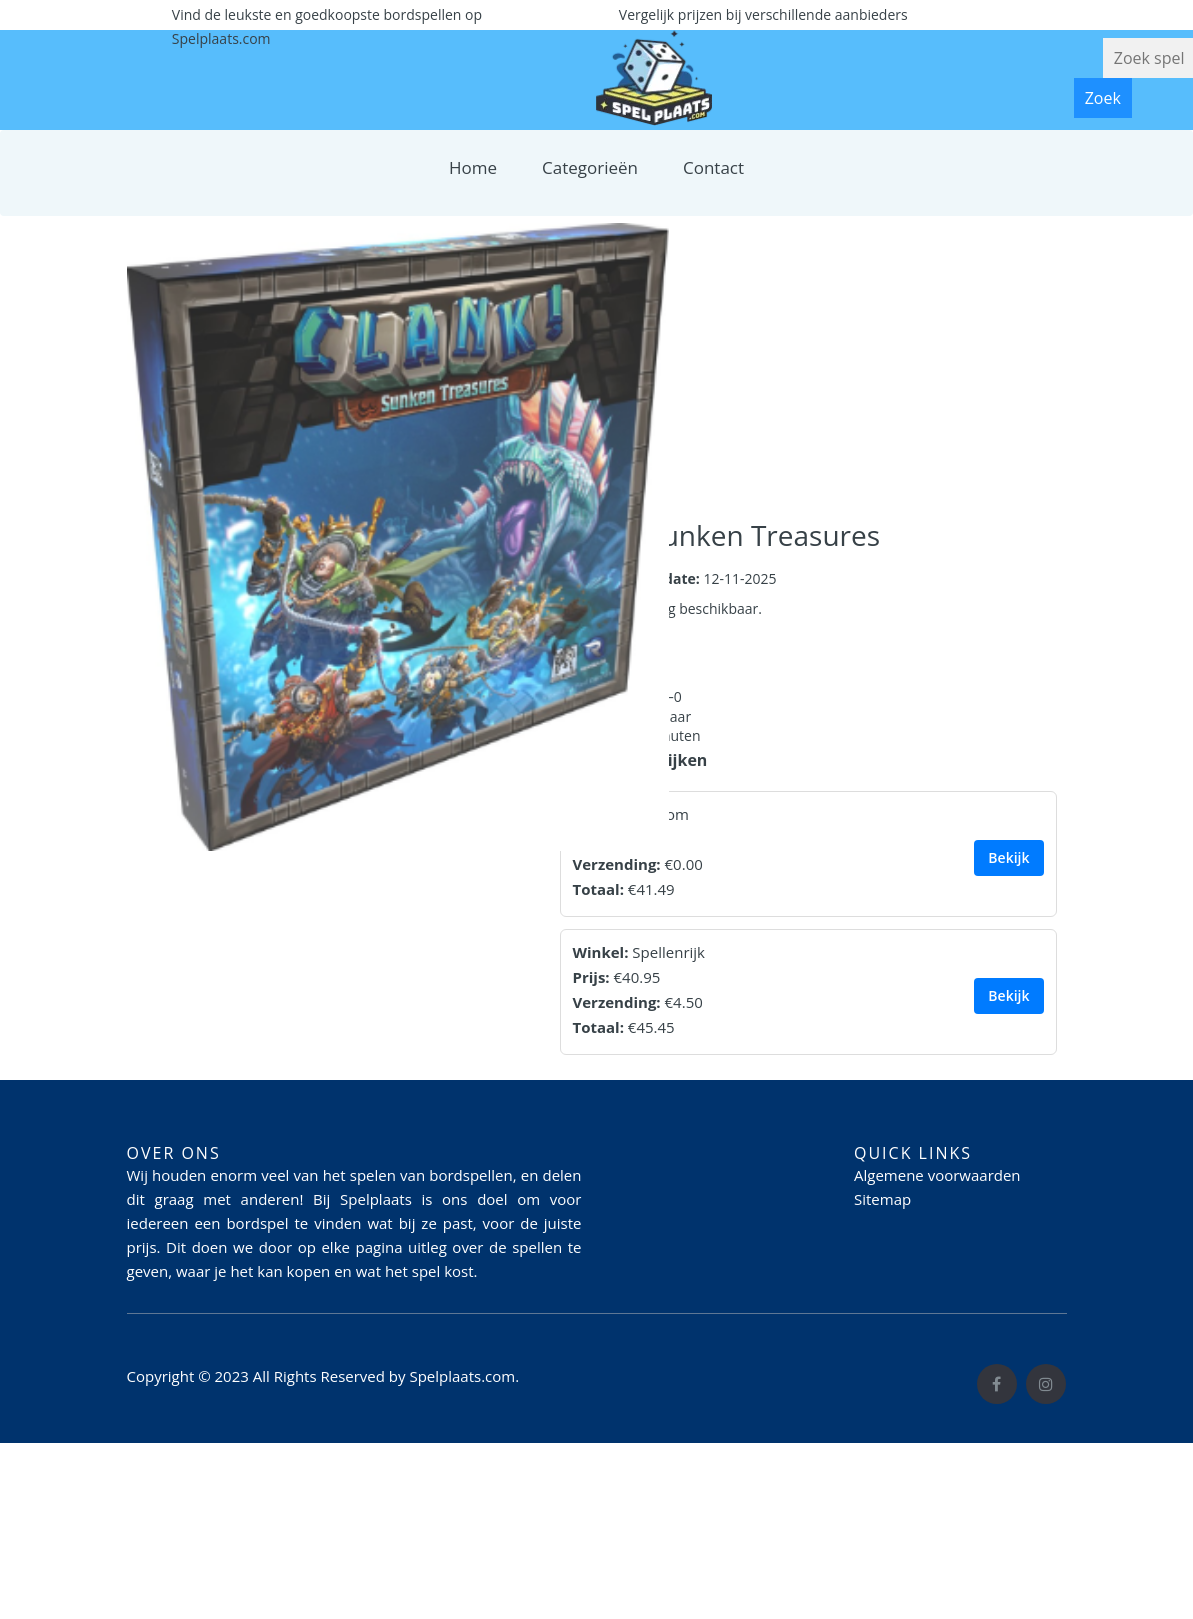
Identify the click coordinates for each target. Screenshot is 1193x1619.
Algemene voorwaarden (937, 1175)
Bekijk (1008, 857)
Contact (713, 167)
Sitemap (882, 1199)
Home (473, 167)
